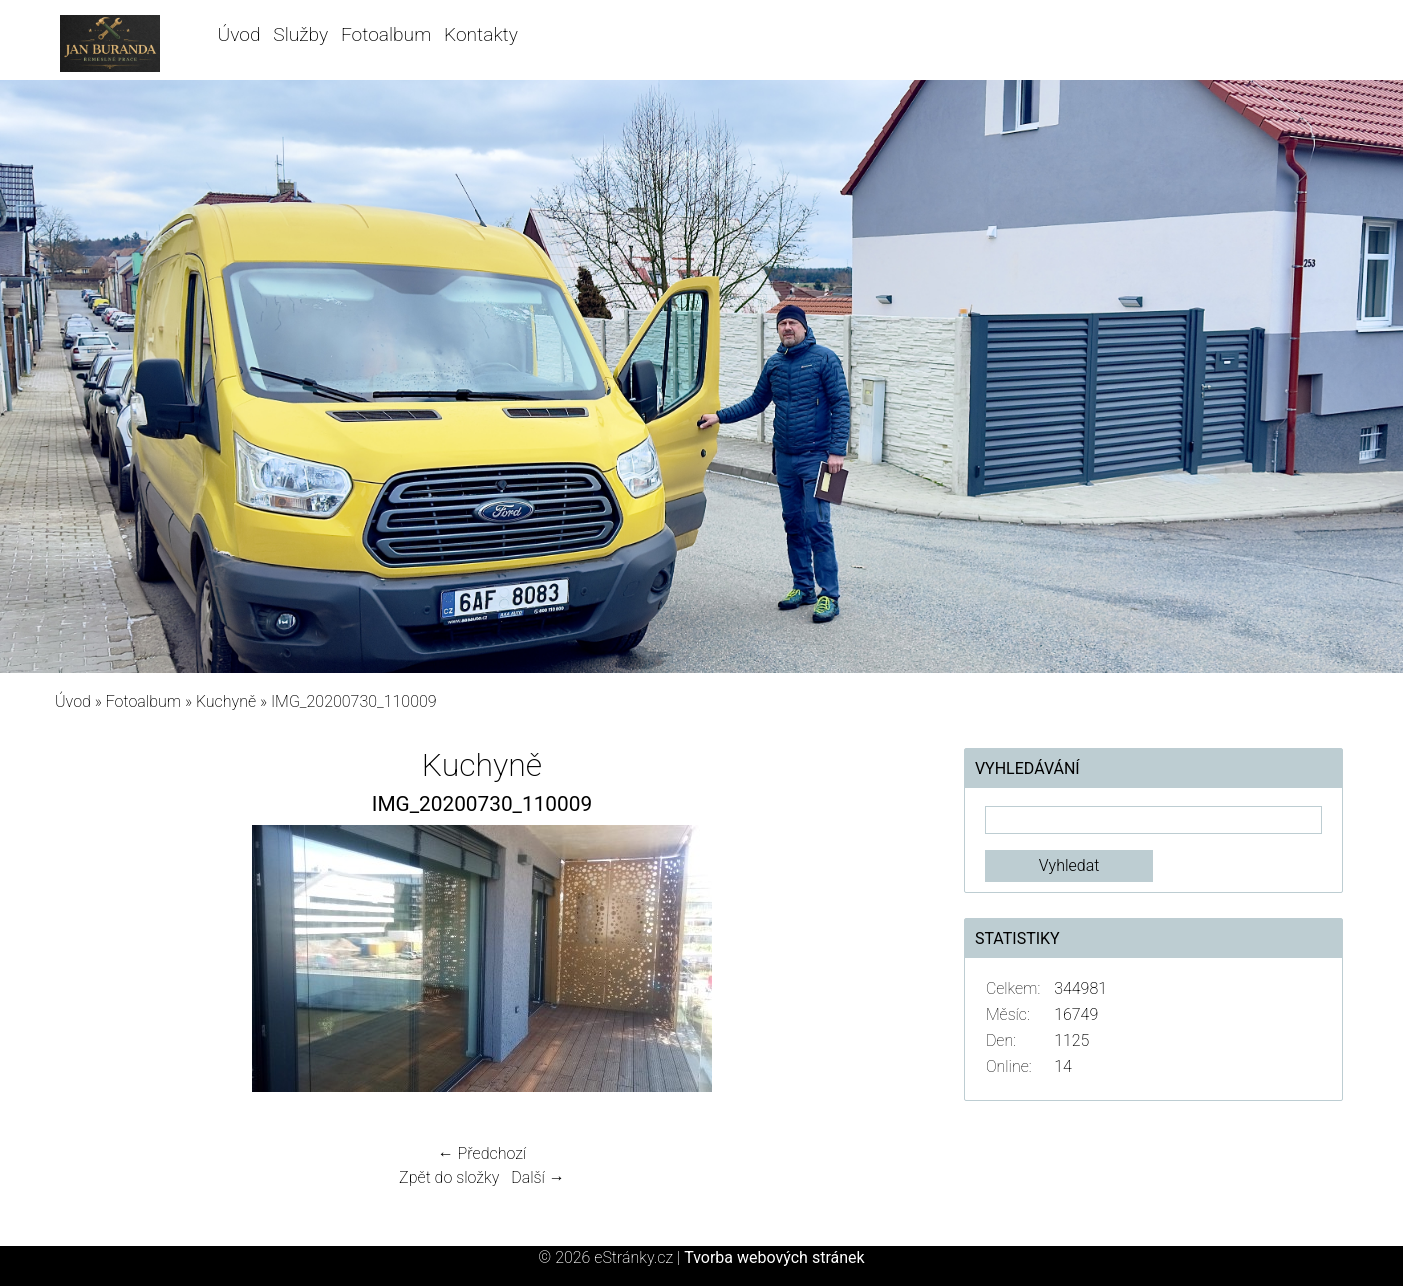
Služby (300, 34)
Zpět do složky (449, 1177)
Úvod (239, 34)
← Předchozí (482, 1153)
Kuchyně (226, 701)
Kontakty (481, 34)
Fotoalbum (386, 34)
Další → (538, 1177)
